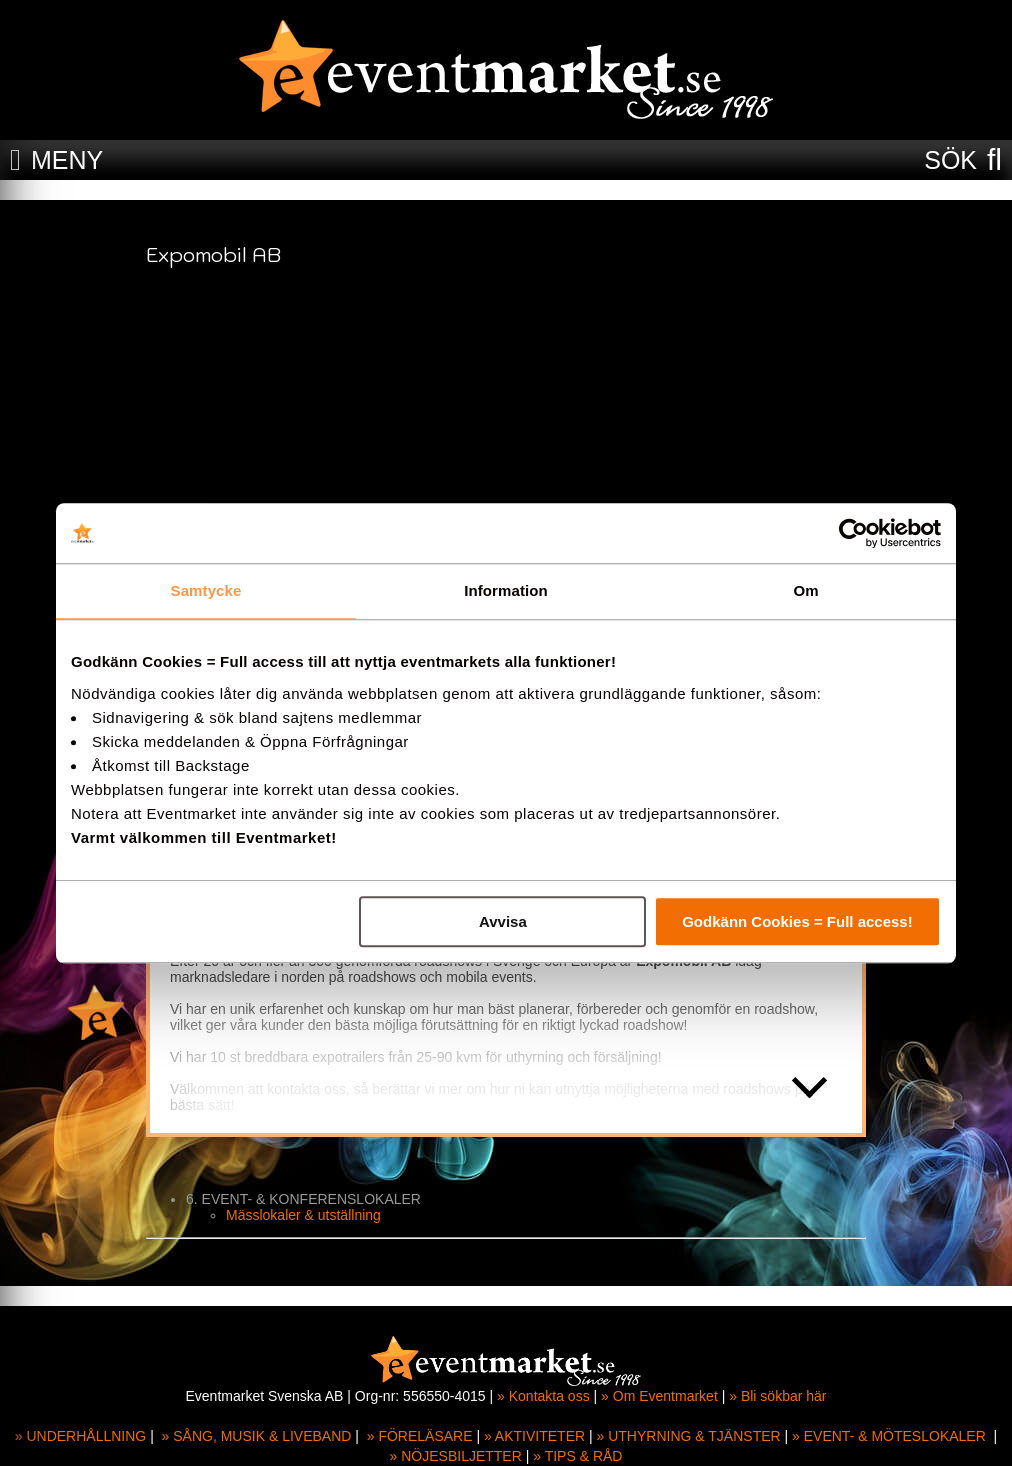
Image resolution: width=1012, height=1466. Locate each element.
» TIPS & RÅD (577, 1456)
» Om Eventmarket (659, 1396)
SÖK (950, 160)
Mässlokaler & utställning (303, 1215)
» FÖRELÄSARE (420, 1436)
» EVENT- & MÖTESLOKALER (889, 1436)
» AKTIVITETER (534, 1436)
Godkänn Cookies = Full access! (797, 921)
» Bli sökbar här (777, 1396)
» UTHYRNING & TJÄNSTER (689, 1436)
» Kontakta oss (543, 1396)
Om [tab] (805, 590)
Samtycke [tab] (206, 590)
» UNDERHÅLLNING (80, 1436)
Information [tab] (506, 590)
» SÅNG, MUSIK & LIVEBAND (257, 1436)
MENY (67, 160)
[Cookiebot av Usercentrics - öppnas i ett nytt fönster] (853, 533)
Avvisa (503, 921)
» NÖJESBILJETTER (456, 1456)
